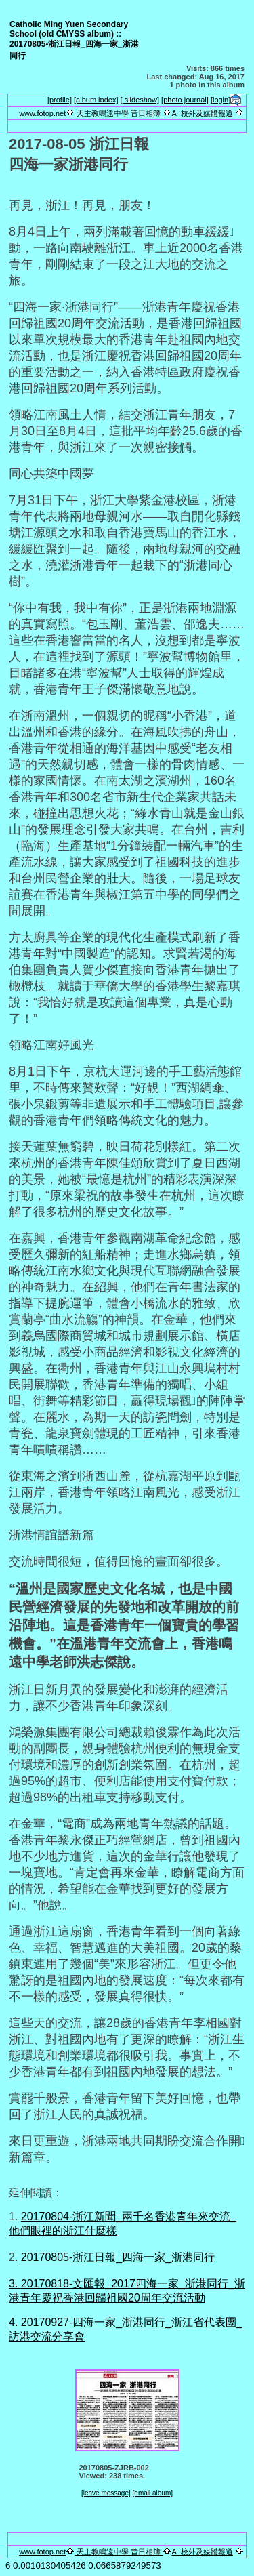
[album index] (96, 100)
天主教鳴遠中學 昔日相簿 (119, 113)
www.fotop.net (42, 113)
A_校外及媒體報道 (201, 113)
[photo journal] (185, 100)
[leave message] (106, 2493)
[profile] (59, 100)
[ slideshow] (140, 100)
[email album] (153, 2493)
